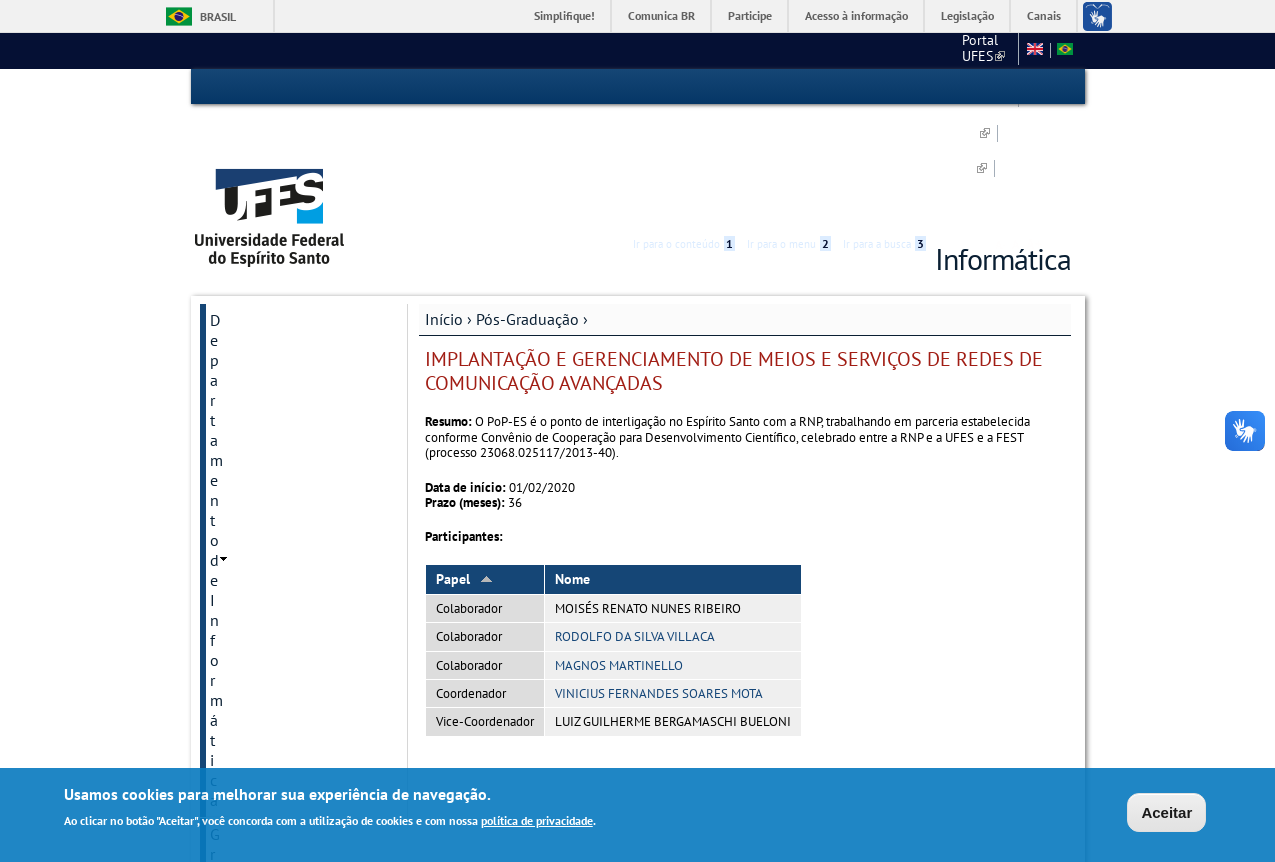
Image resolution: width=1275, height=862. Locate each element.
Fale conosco (972, 50)
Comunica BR (661, 15)
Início (444, 207)
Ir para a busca (884, 87)
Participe (750, 15)
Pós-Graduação (527, 207)
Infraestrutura (254, 567)
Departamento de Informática (269, 218)
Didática (237, 397)
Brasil (218, 16)
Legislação (967, 15)
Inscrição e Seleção (269, 363)
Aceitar (1166, 812)
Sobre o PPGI (252, 329)
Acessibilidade (951, 87)
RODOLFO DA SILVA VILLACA (635, 524)
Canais (1044, 15)
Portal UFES (729, 50)
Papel (464, 467)
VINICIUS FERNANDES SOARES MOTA (659, 581)
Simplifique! (564, 15)
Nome (572, 467)
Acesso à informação (856, 15)
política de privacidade (537, 820)
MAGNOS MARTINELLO (619, 552)
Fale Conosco (255, 635)
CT (866, 50)
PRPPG (811, 50)
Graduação (246, 262)
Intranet (237, 601)
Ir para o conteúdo (684, 87)
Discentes (241, 465)
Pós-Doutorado (258, 499)
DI (906, 50)
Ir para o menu (789, 87)
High (975, 88)
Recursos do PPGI (265, 533)
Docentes (240, 431)
